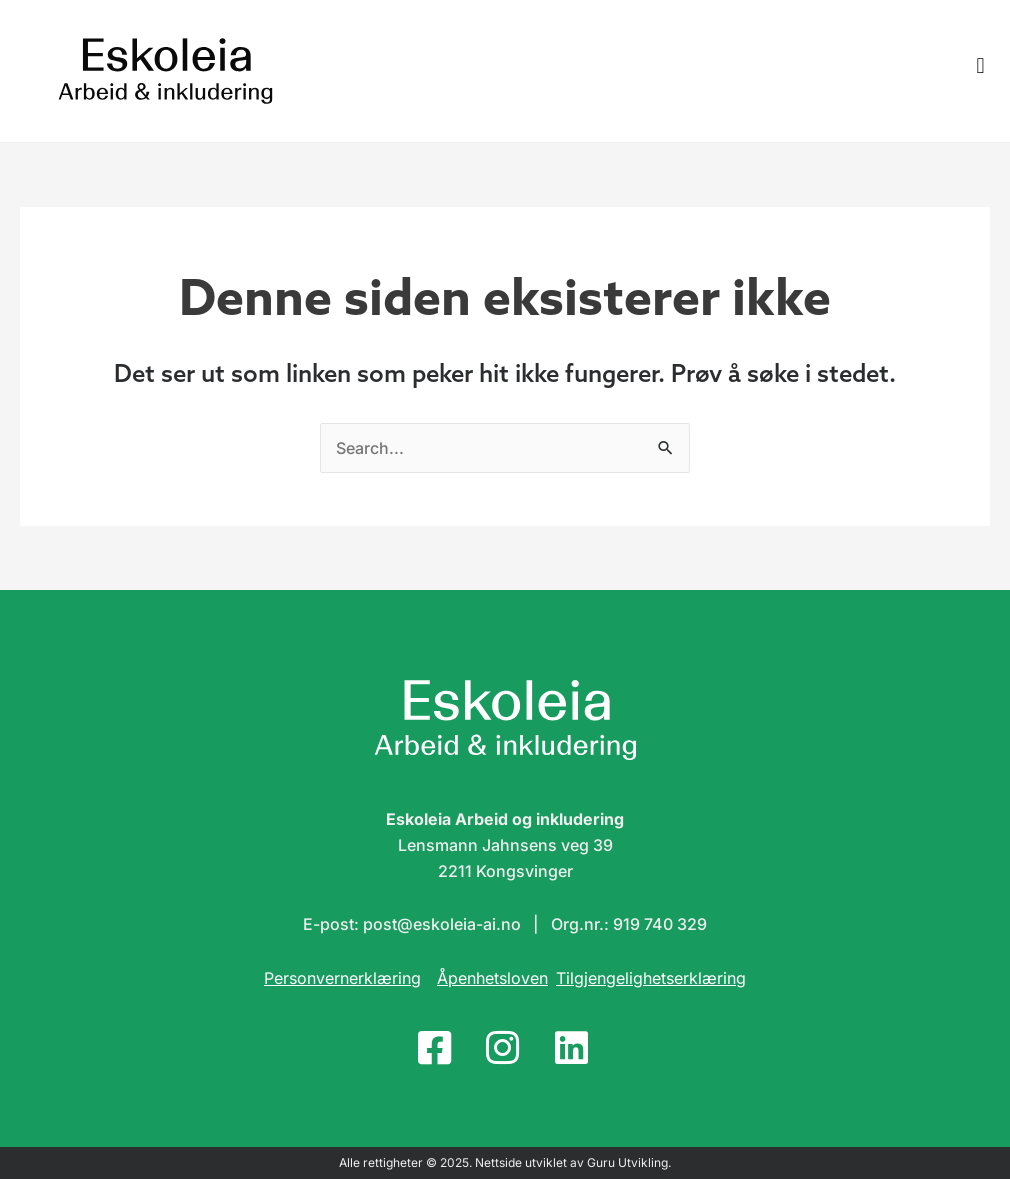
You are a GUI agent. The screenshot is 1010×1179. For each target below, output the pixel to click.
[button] (980, 66)
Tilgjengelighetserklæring (651, 978)
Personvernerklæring (342, 978)
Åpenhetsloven (492, 978)
